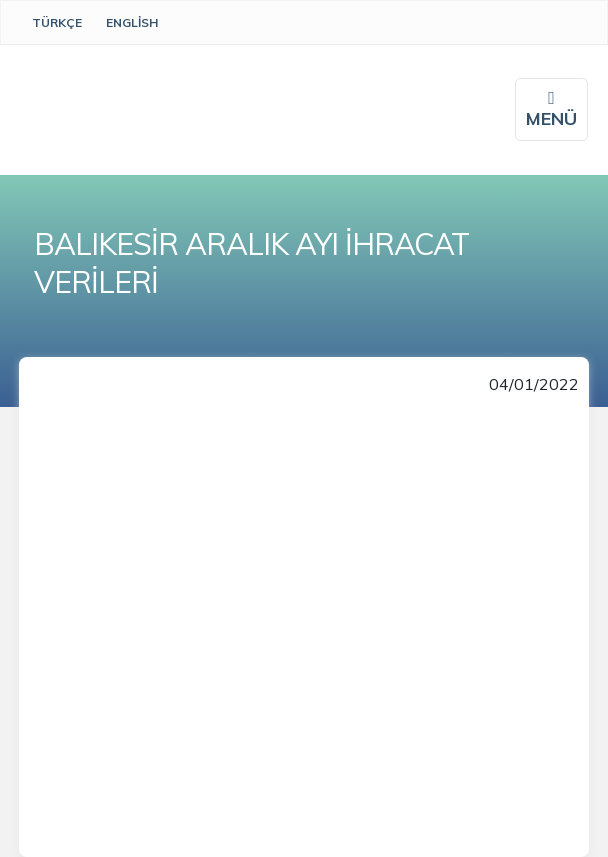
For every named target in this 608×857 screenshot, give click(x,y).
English (132, 22)
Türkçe (57, 22)
